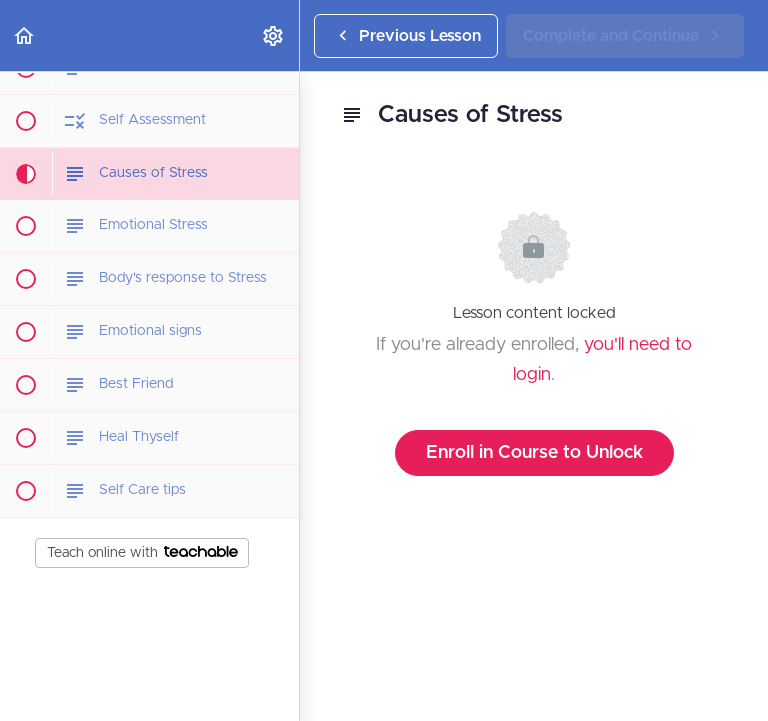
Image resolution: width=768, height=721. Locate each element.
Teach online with (142, 553)
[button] (25, 35)
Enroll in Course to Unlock (534, 453)
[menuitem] (274, 35)
